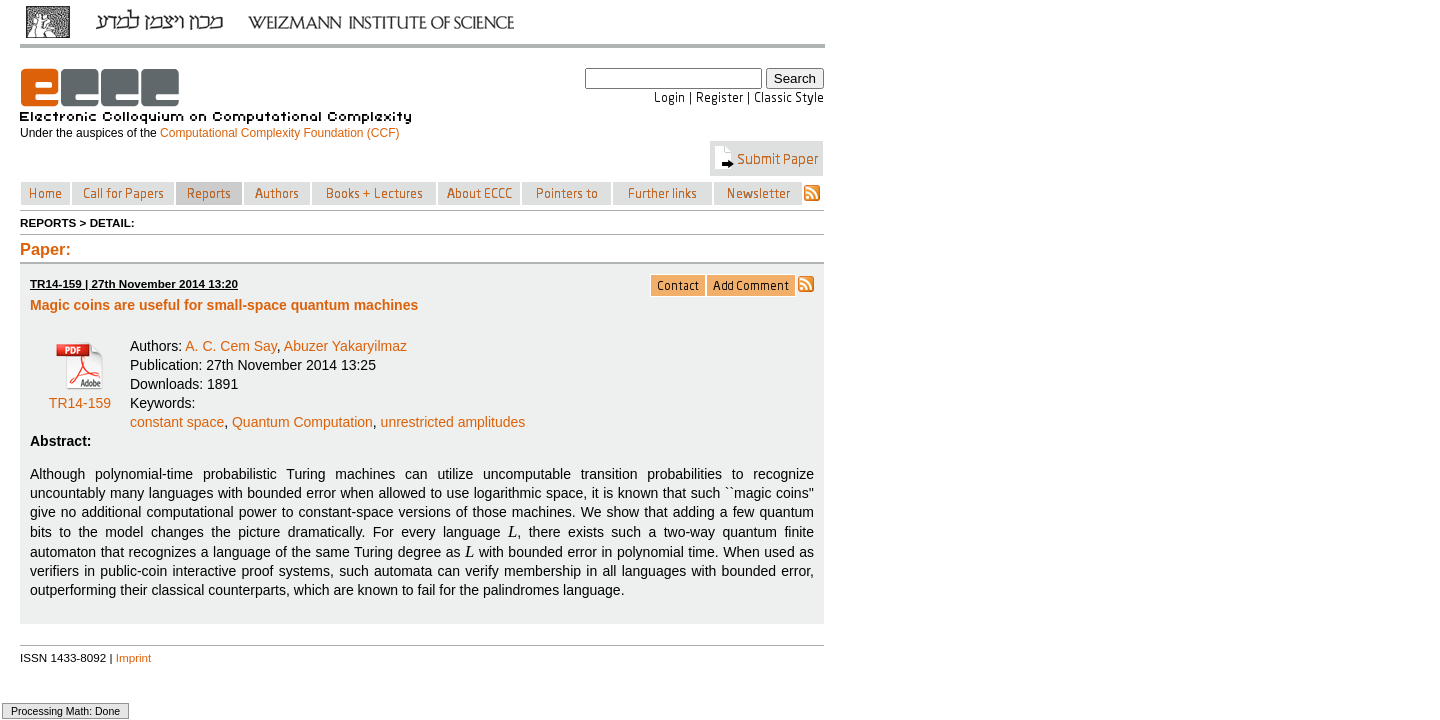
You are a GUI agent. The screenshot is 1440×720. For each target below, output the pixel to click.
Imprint (134, 657)
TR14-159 (80, 396)
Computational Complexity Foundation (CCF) (279, 133)
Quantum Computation (302, 422)
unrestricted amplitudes (453, 422)
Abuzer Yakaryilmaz (345, 346)
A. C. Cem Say (231, 346)
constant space (177, 422)
